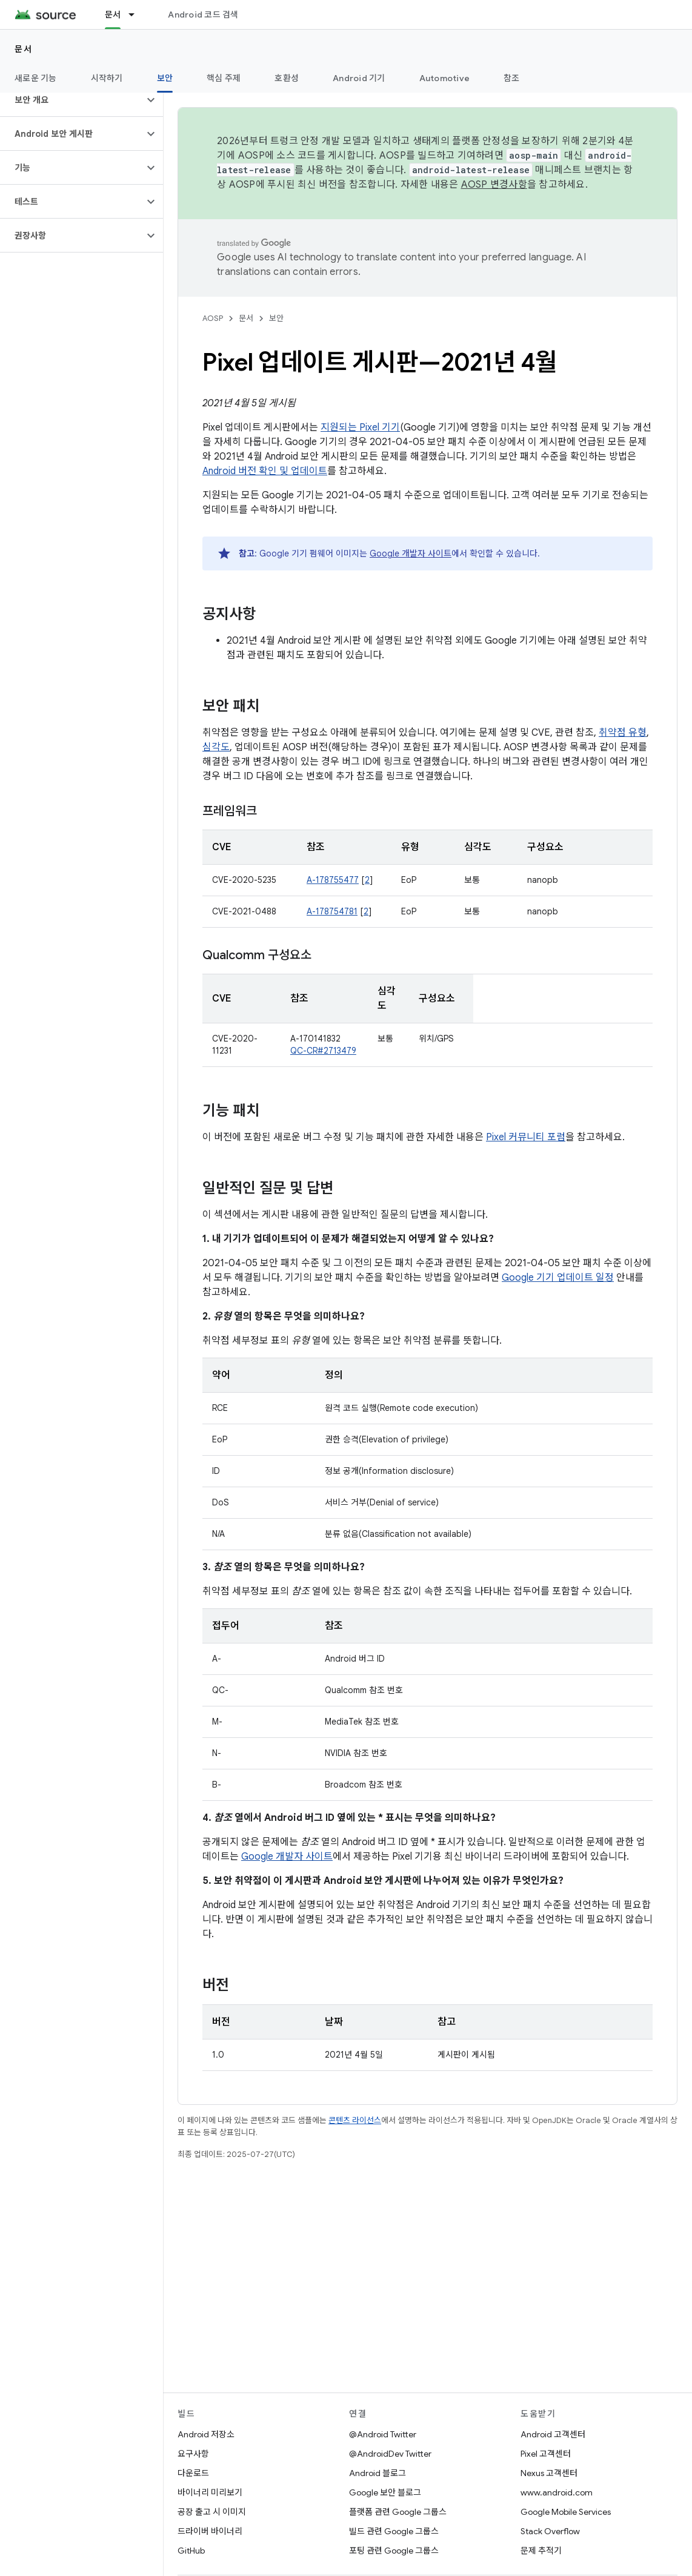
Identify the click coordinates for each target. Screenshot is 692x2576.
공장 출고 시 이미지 (212, 2511)
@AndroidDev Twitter (390, 2453)
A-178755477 (333, 879)
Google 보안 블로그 (385, 2492)
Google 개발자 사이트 (410, 553)
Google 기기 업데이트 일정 (558, 1278)
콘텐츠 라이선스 (354, 2120)
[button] (72, 100)
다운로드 (193, 2473)
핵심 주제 (224, 78)
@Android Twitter (382, 2434)
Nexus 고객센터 (549, 2473)
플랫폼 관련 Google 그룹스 (398, 2511)
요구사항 (193, 2453)
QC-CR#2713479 (323, 1050)
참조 (512, 78)
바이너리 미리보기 (210, 2492)
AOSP (212, 318)
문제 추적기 (541, 2550)
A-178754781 (332, 911)
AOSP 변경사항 (494, 185)
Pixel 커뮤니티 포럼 (525, 1137)
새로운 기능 (36, 78)
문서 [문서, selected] (113, 14)
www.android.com (557, 2492)
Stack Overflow (550, 2531)
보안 (276, 318)
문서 (23, 49)
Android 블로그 (377, 2473)
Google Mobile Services (566, 2511)
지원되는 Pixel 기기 (360, 427)
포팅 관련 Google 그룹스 (394, 2550)
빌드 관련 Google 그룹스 (394, 2531)
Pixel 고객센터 (546, 2453)
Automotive (444, 78)
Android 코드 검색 (203, 14)
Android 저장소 (206, 2434)
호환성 (286, 78)
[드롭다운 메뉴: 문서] (137, 14)
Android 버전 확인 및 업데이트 (264, 471)
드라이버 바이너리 (210, 2531)
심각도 (216, 747)
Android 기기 (359, 78)
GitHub (191, 2550)
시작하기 (107, 78)
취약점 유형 (623, 733)
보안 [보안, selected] (165, 78)
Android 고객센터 (553, 2434)
